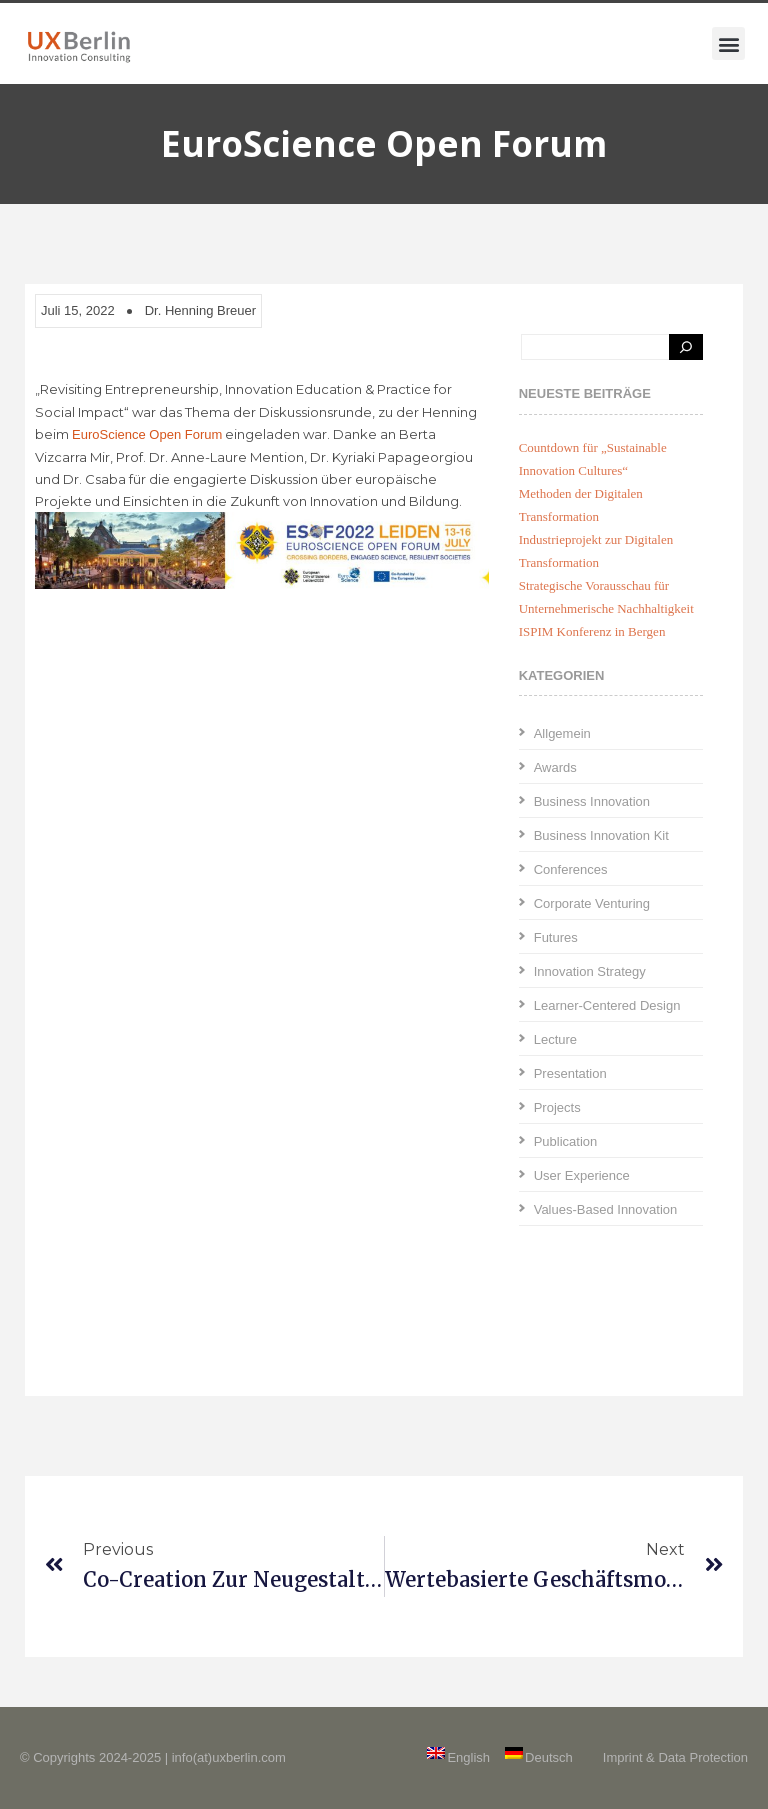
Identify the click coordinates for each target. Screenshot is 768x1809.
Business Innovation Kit (601, 835)
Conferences (571, 869)
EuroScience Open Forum (147, 434)
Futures (556, 937)
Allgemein (562, 733)
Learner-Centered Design (607, 1005)
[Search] (686, 347)
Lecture (555, 1039)
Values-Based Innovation (606, 1209)
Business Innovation (592, 801)
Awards (555, 767)
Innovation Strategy (590, 971)
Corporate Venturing (592, 903)
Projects (557, 1107)
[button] (728, 43)
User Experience (582, 1175)
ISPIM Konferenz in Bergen (592, 631)
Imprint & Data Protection (675, 1757)
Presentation (570, 1073)
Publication (566, 1141)
